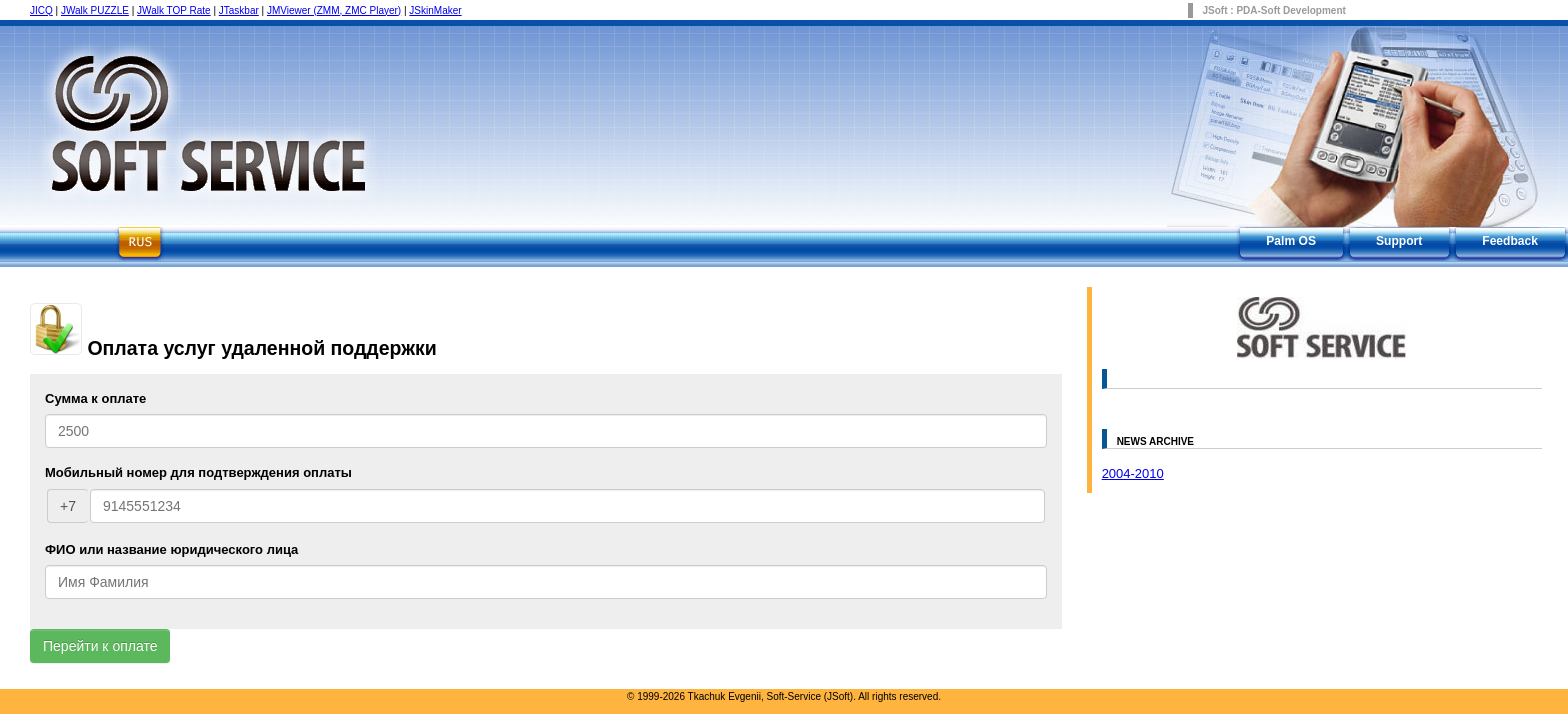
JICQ (41, 10)
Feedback (1510, 241)
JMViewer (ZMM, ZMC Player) (334, 10)
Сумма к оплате (95, 398)
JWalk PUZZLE (95, 10)
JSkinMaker (435, 10)
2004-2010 (1133, 473)
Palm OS (1291, 241)
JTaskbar (239, 10)
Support (1399, 241)
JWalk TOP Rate (174, 10)
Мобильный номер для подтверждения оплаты (198, 472)
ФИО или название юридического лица (171, 549)
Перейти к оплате (100, 646)
